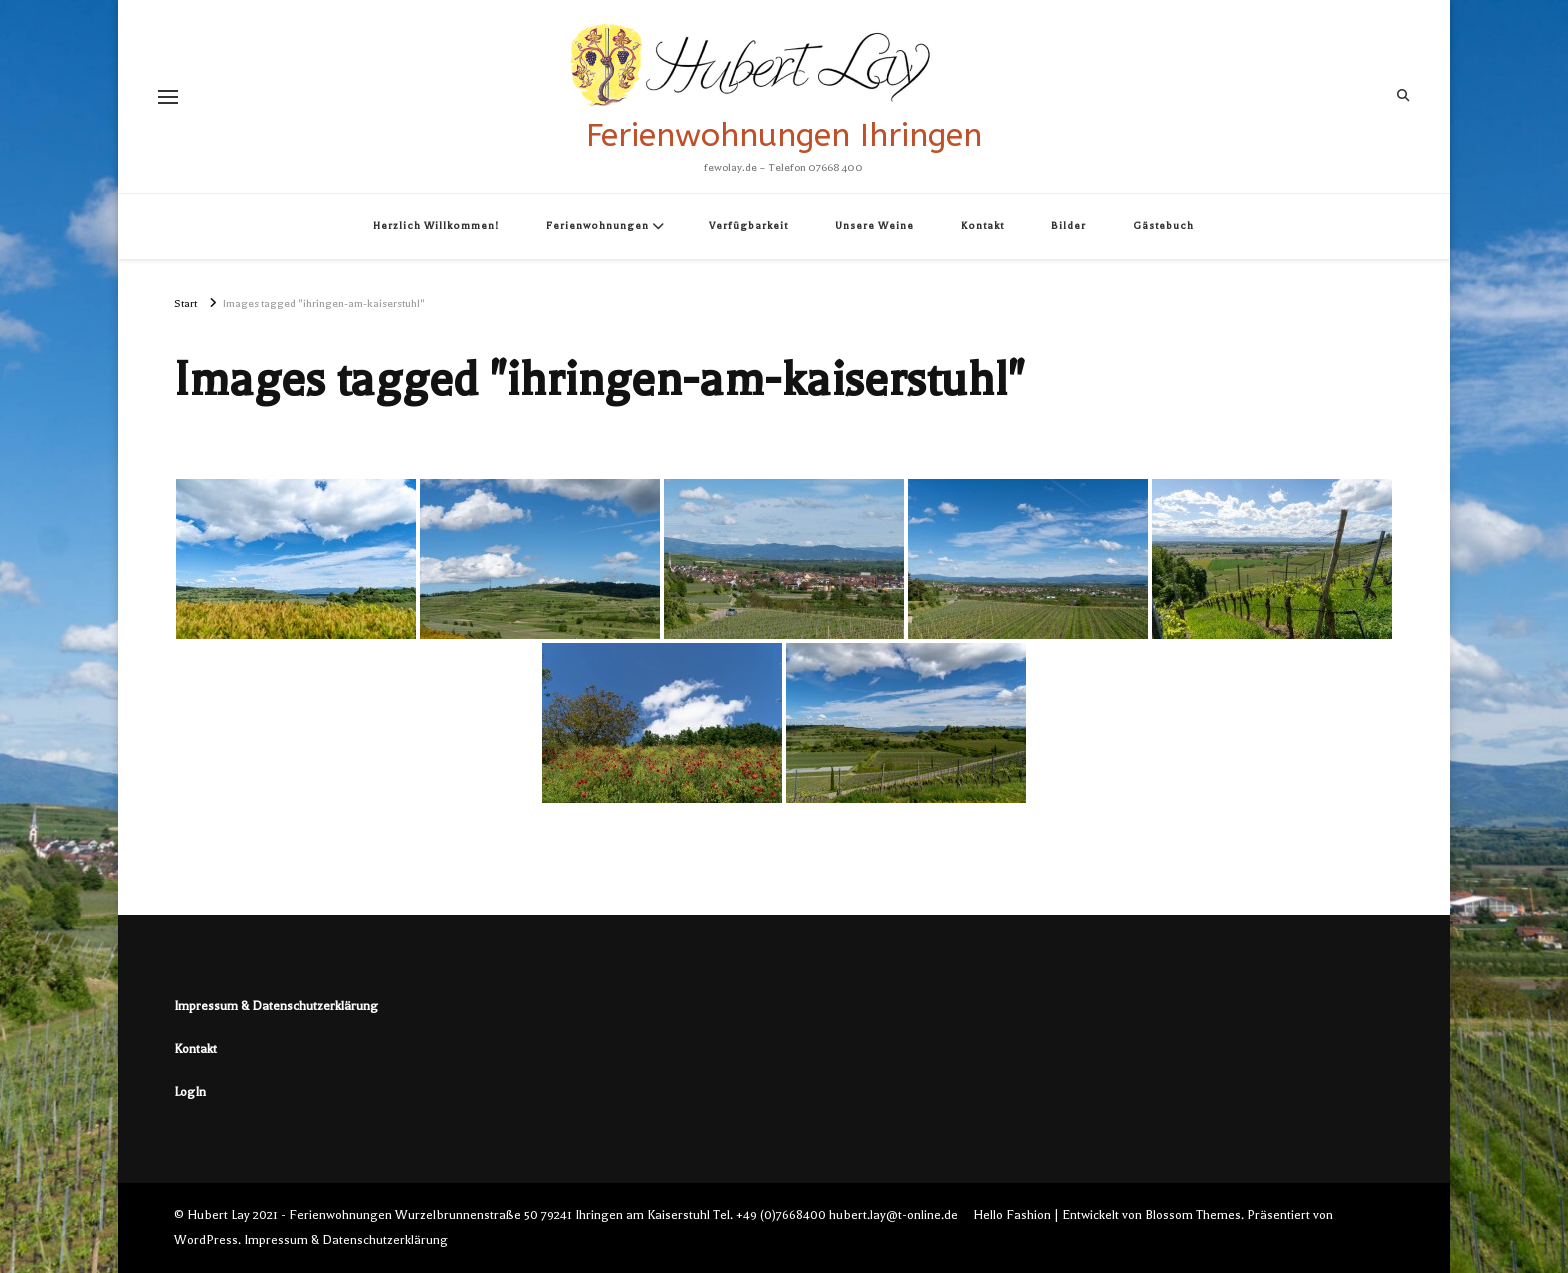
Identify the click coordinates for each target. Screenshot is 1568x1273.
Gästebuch (1163, 226)
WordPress (206, 1240)
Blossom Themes (1193, 1215)
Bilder (1068, 226)
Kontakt (982, 226)
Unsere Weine (874, 226)
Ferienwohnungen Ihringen (784, 135)
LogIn (190, 1092)
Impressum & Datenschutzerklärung (276, 1006)
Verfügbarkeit (748, 226)
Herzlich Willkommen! (436, 226)
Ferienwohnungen (597, 226)
